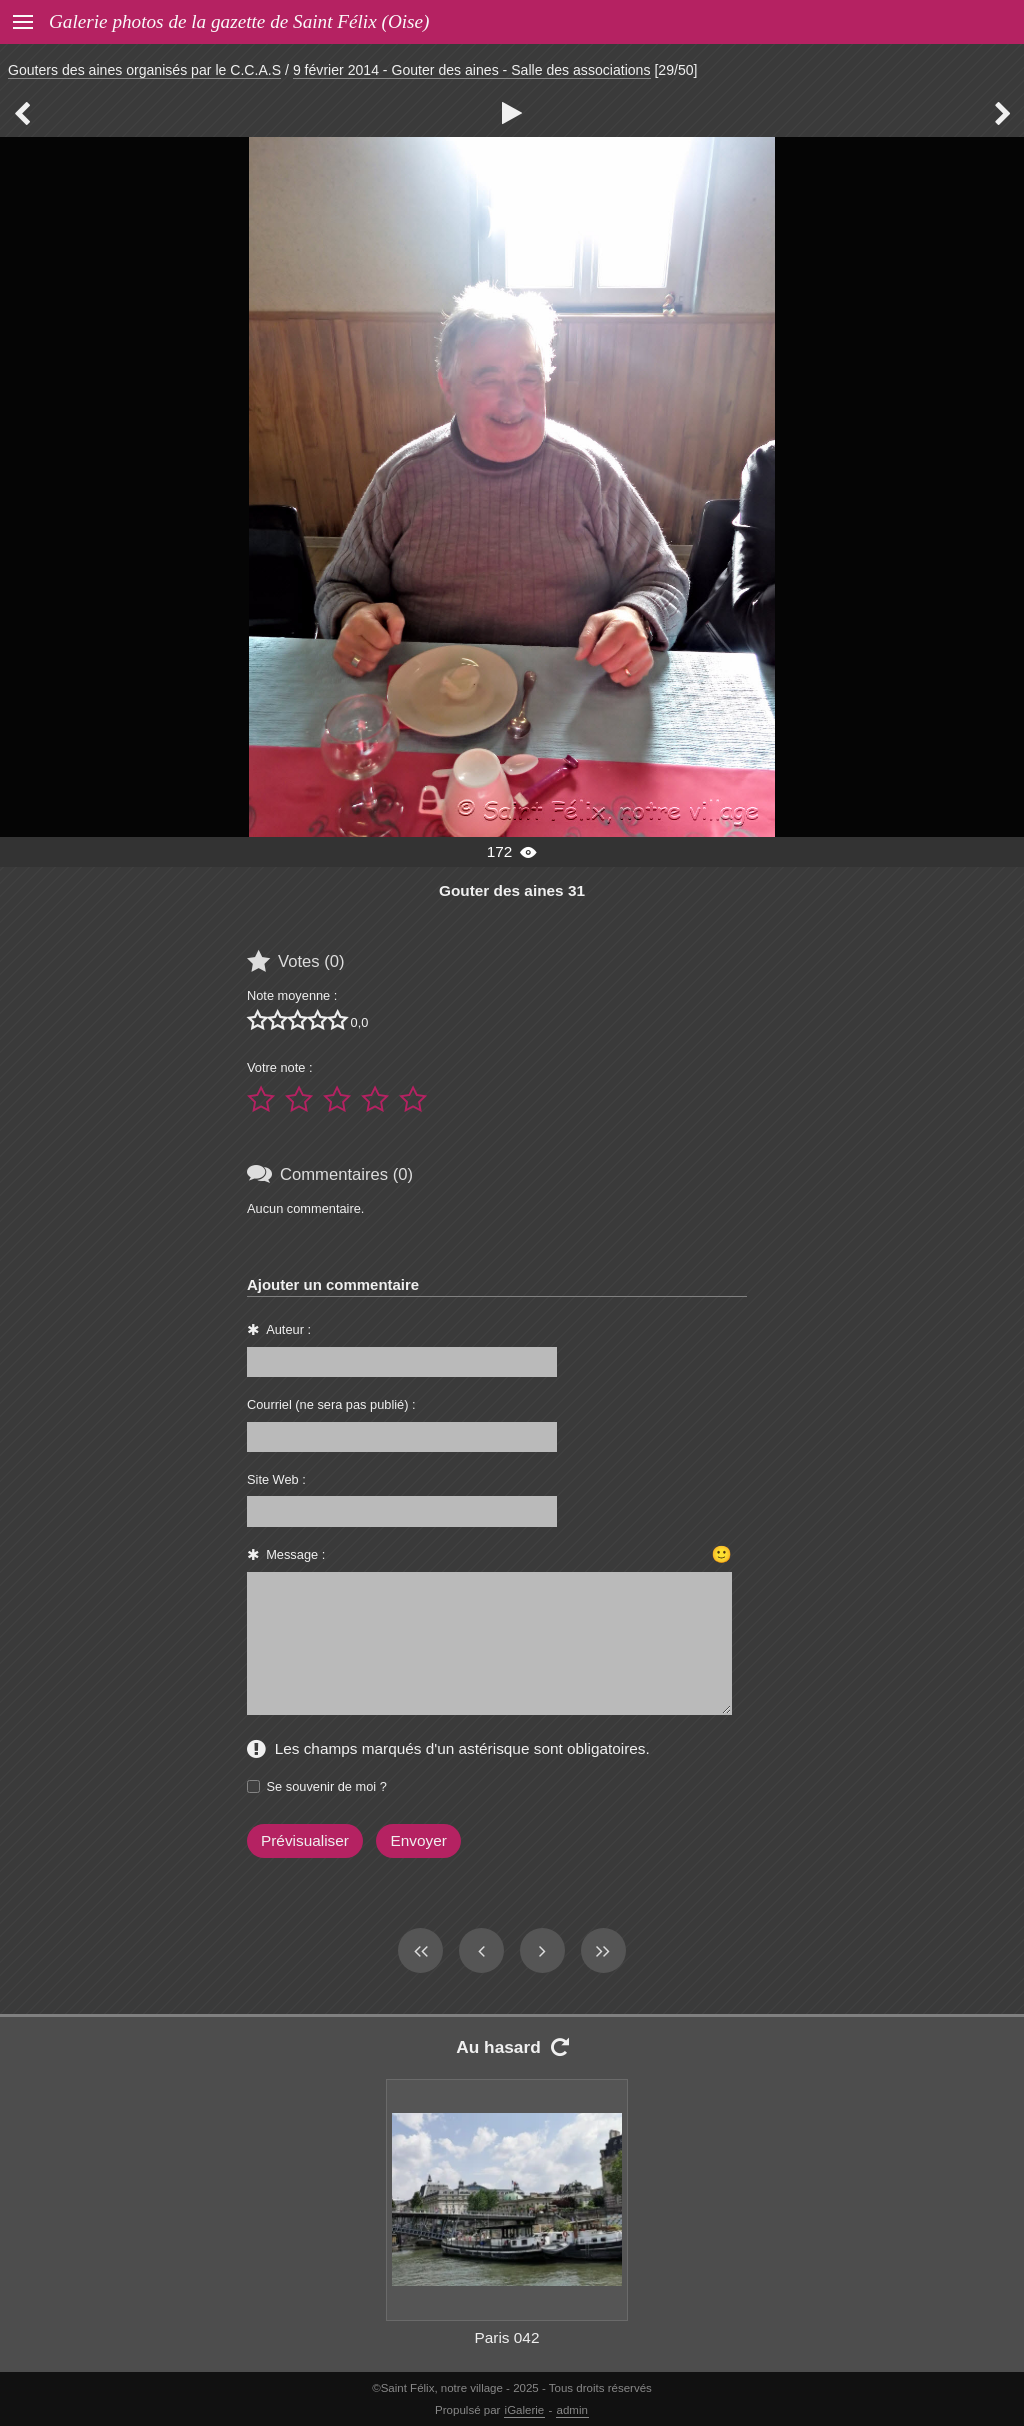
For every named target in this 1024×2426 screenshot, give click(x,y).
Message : (295, 1554)
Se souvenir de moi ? (327, 1786)
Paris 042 (507, 2337)
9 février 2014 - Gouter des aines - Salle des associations (472, 70)
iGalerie (525, 2410)
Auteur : (288, 1329)
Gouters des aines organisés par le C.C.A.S (144, 70)
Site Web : (276, 1479)
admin (572, 2410)
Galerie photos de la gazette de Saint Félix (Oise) (239, 21)
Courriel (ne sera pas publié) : (331, 1404)
